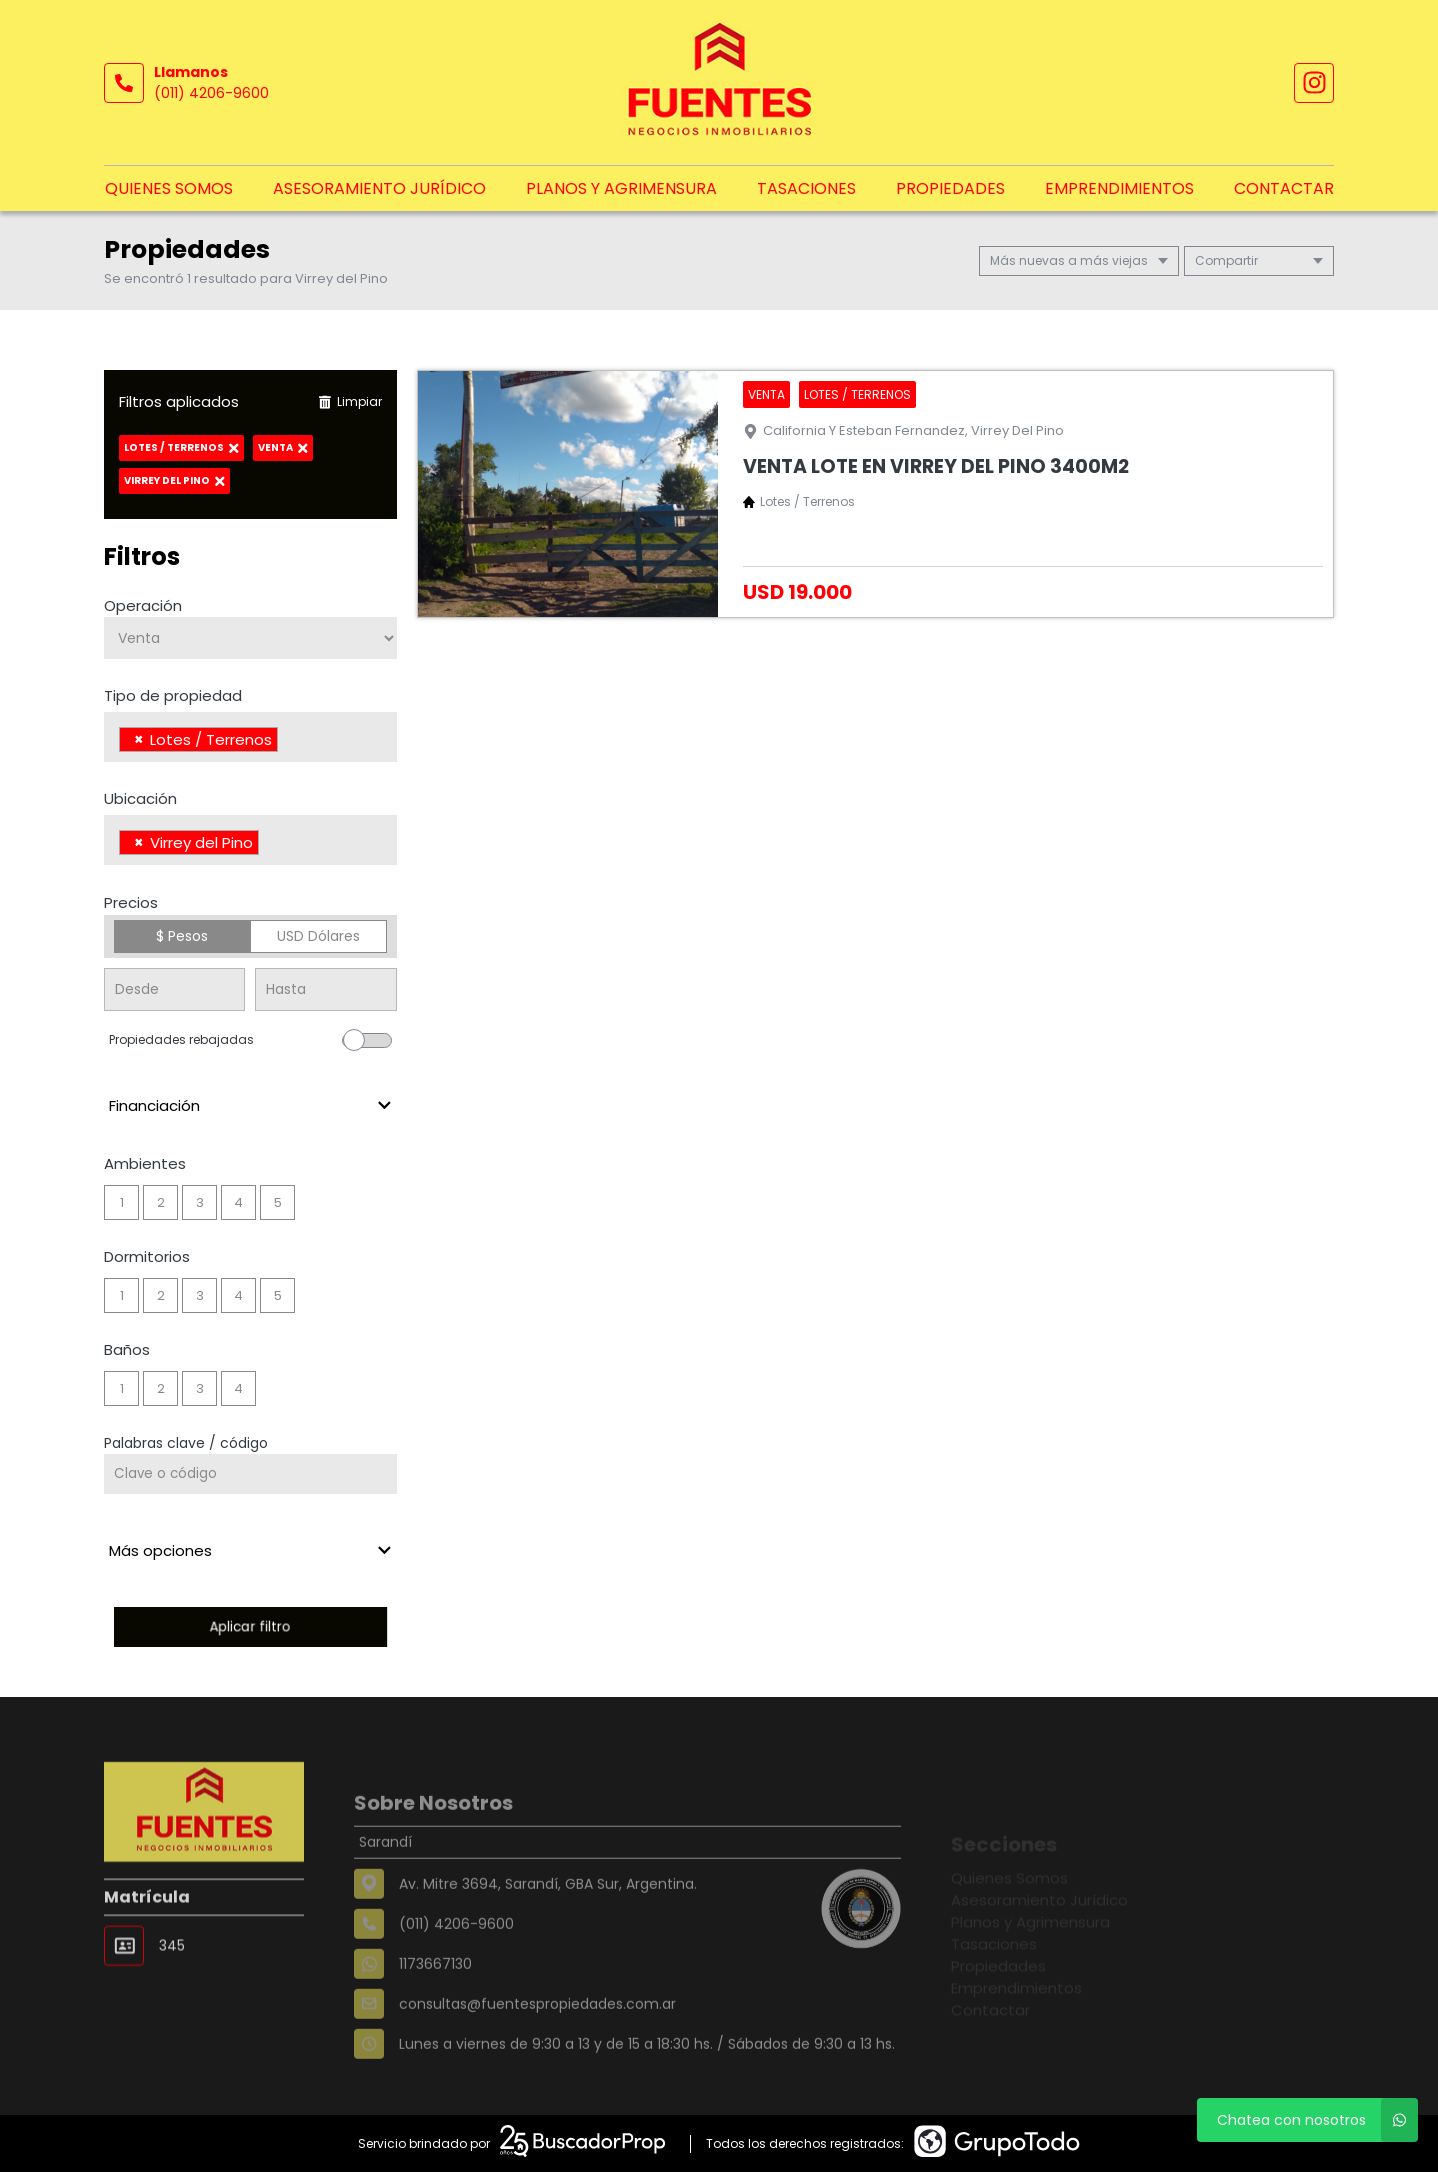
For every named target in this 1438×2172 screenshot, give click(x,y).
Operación (143, 605)
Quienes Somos (169, 188)
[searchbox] (288, 742)
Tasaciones (806, 188)
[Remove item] (139, 739)
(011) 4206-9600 (211, 93)
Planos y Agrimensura (621, 188)
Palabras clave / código (186, 1443)
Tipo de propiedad (173, 695)
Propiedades (950, 188)
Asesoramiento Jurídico (379, 188)
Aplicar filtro (250, 1626)
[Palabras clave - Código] (250, 1474)
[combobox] (250, 737)
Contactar (1284, 188)
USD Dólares (318, 936)
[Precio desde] (174, 989)
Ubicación (140, 798)
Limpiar (350, 401)
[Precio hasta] (325, 989)
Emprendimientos (1119, 188)
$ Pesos (182, 936)
